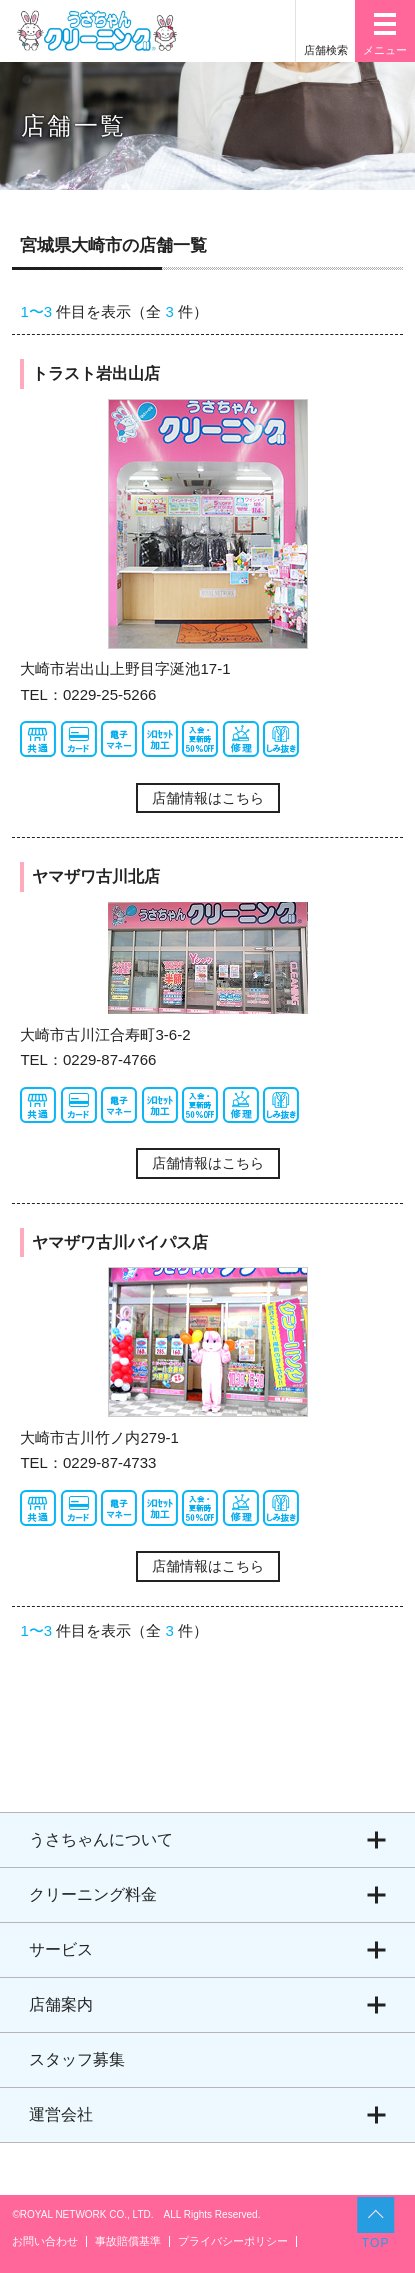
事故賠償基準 (128, 2241)
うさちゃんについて (101, 1839)
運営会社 (61, 2114)
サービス (61, 1949)
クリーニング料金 (93, 1894)
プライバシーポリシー (233, 2241)
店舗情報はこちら (208, 798)
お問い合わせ (45, 2241)
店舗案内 (61, 2004)
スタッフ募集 (77, 2059)
